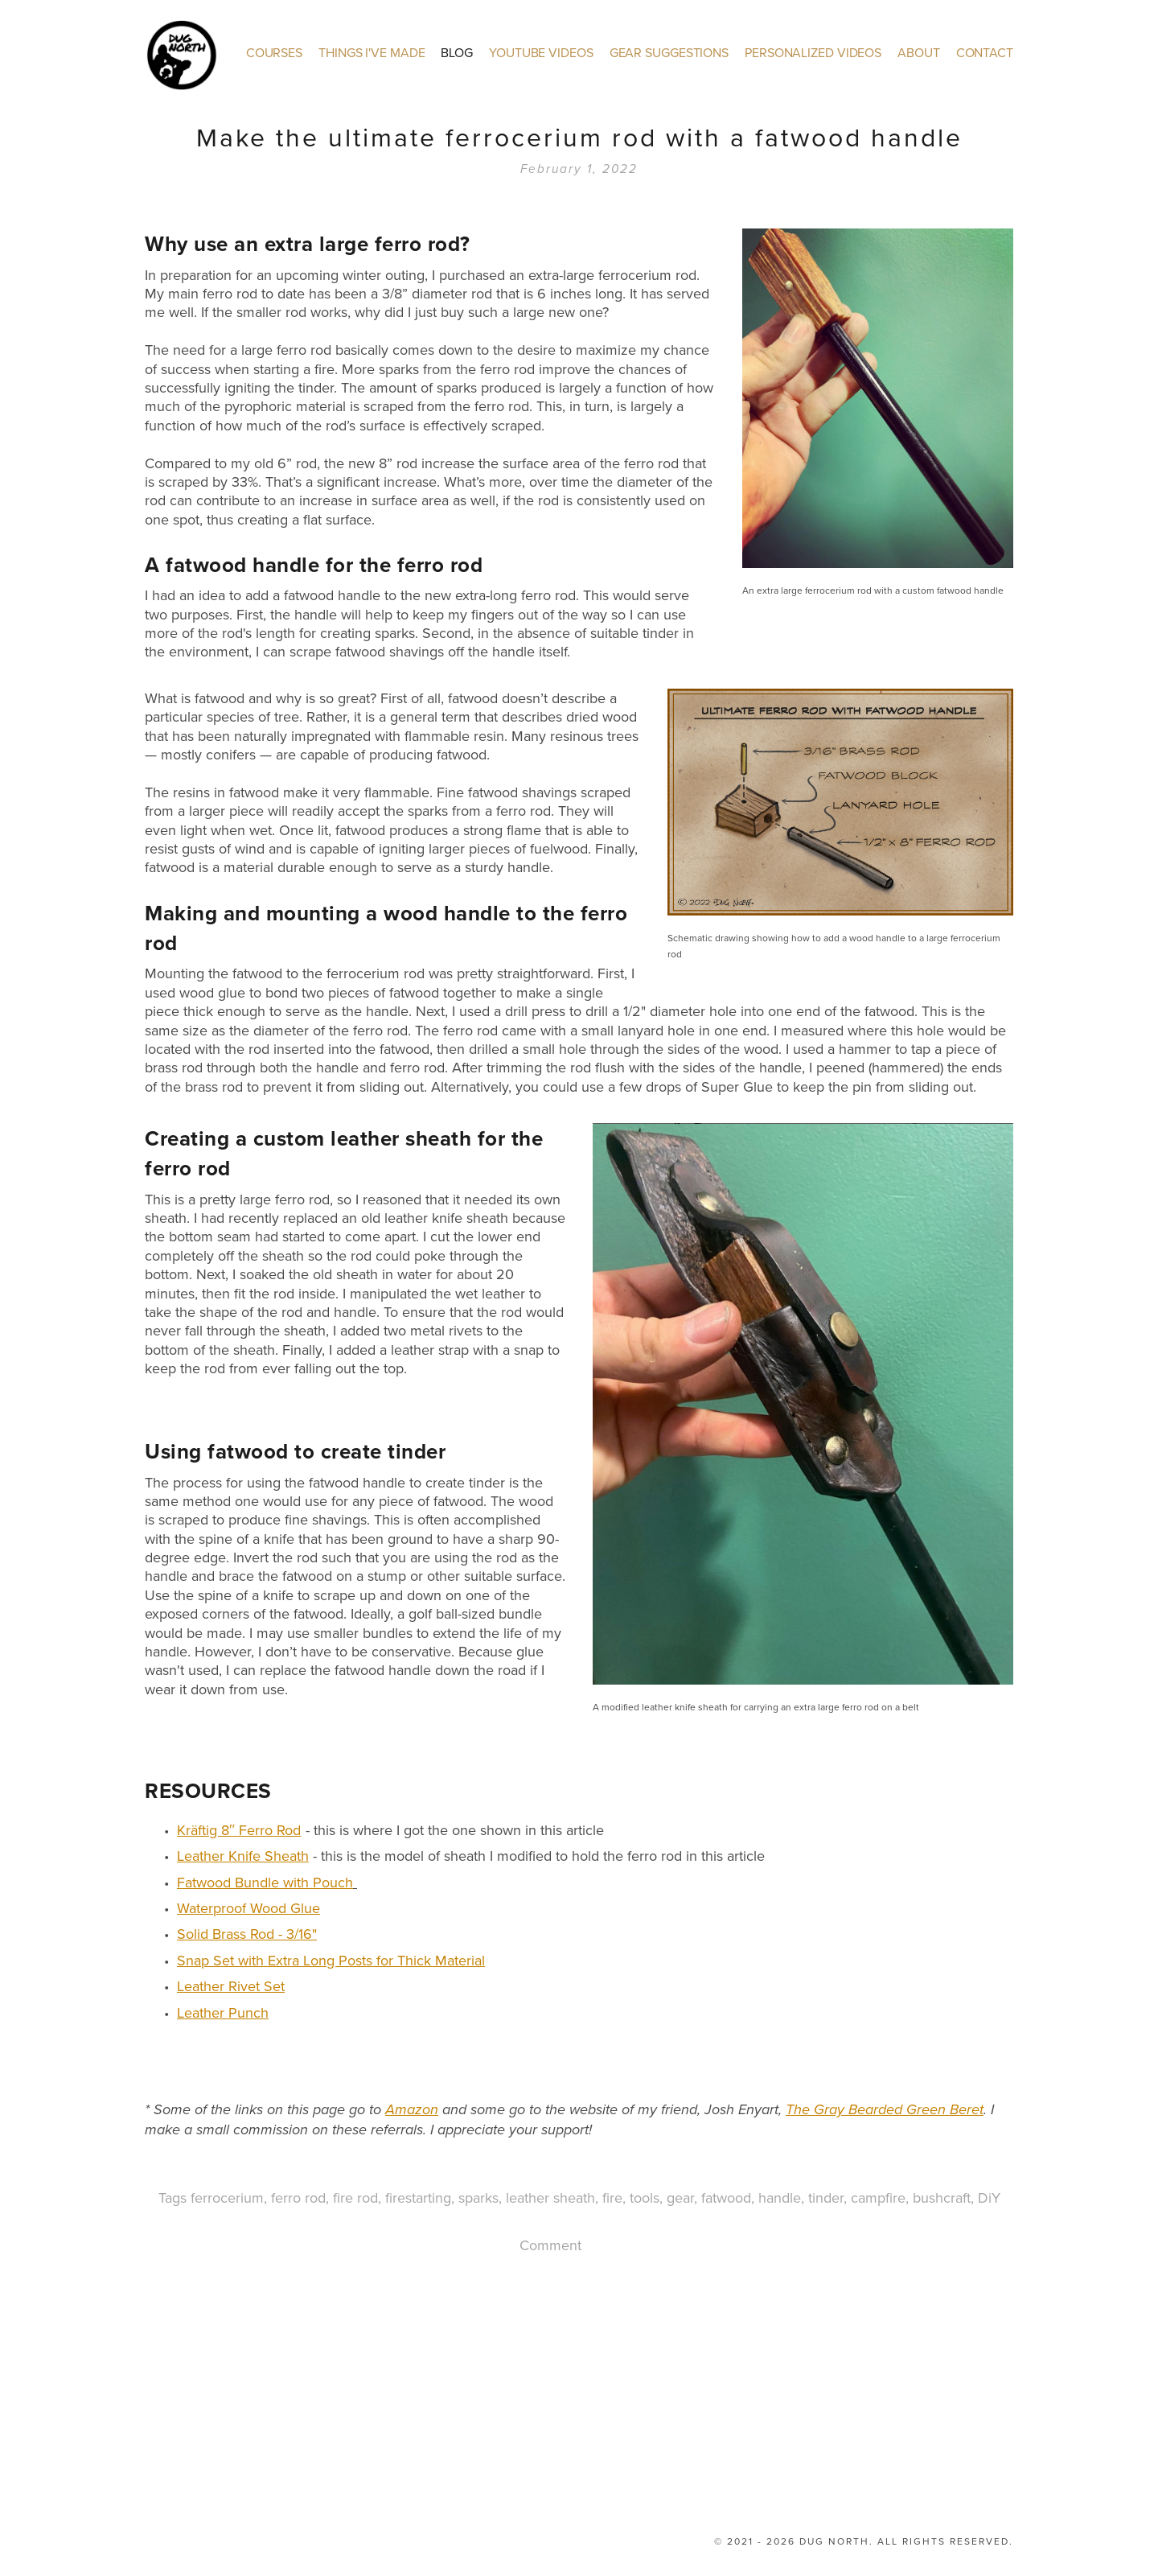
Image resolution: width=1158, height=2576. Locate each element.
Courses (274, 50)
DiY (989, 2195)
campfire (878, 2195)
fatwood (726, 2195)
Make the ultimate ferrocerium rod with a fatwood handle (579, 134)
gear (680, 2195)
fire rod (355, 2195)
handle (779, 2195)
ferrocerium (227, 2195)
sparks (478, 2195)
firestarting (418, 2195)
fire (612, 2195)
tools (644, 2195)
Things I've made (371, 50)
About (918, 50)
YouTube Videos (541, 50)
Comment (550, 2242)
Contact (984, 50)
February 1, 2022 (579, 167)
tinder (826, 2195)
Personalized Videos (813, 50)
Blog (457, 50)
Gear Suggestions (669, 50)
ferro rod (298, 2195)
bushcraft (942, 2195)
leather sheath (550, 2195)
